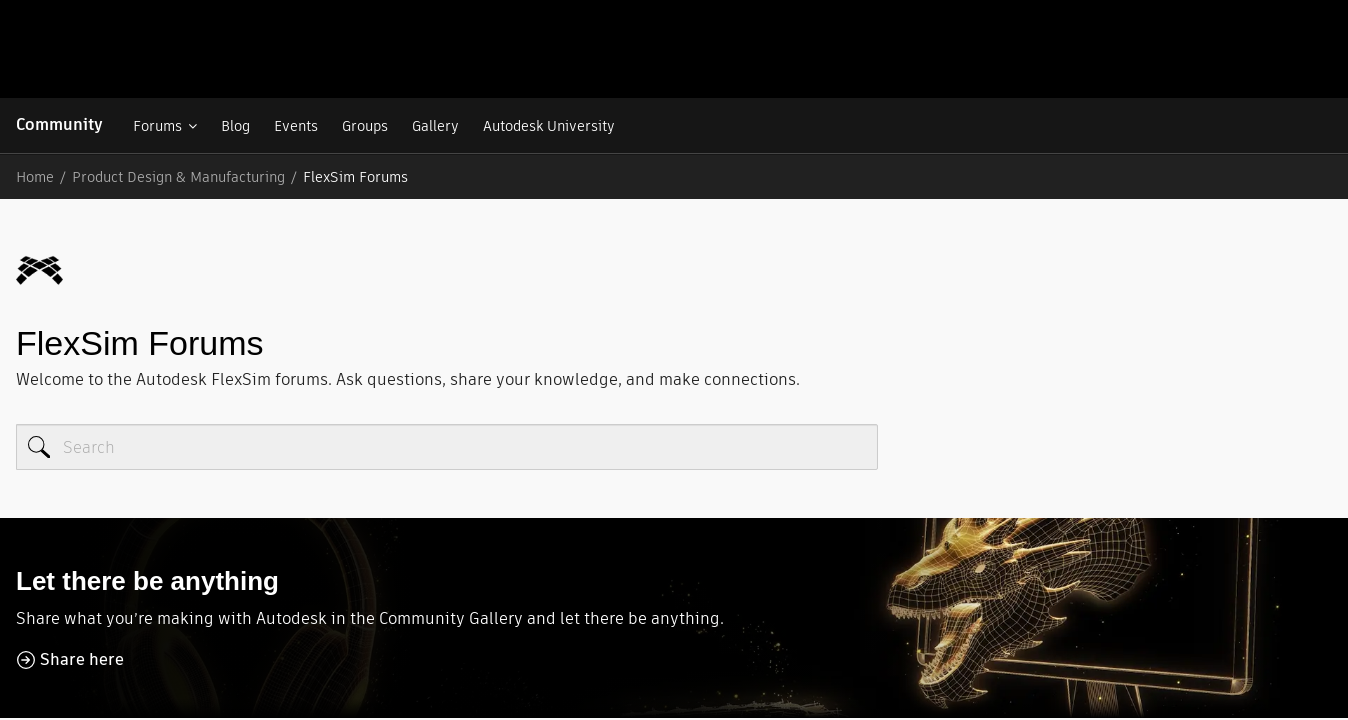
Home (35, 177)
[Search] (447, 349)
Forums (156, 126)
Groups (364, 126)
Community (59, 124)
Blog (234, 126)
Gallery (434, 126)
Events (295, 126)
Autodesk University (548, 126)
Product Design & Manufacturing (178, 177)
